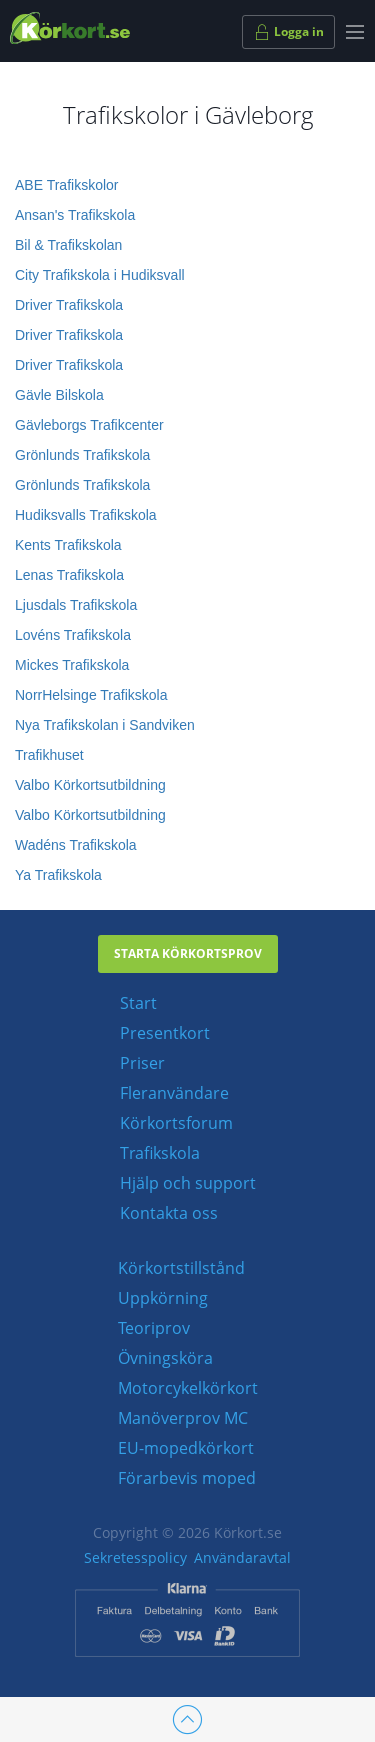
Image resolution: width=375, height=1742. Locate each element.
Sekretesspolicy (135, 1557)
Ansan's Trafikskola (75, 215)
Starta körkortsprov (188, 953)
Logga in (288, 32)
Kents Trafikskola (68, 545)
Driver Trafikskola (69, 305)
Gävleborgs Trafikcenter (89, 425)
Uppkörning (163, 1298)
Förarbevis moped (187, 1478)
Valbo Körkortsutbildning (90, 785)
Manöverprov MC (183, 1418)
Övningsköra (165, 1358)
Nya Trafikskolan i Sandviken (105, 725)
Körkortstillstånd (181, 1268)
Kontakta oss (169, 1213)
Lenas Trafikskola (69, 575)
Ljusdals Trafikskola (76, 605)
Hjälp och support (188, 1183)
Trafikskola (160, 1153)
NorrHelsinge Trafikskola (91, 695)
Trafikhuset (49, 755)
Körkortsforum (176, 1123)
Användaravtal (242, 1557)
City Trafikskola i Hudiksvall (100, 275)
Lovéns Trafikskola (73, 635)
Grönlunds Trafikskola (82, 455)
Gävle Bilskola (59, 395)
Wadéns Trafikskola (76, 845)
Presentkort (165, 1033)
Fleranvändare (174, 1093)
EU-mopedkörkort (186, 1448)
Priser (142, 1063)
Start (138, 1003)
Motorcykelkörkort (188, 1388)
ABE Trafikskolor (66, 185)
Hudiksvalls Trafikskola (86, 515)
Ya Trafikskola (58, 875)
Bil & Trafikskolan (68, 245)
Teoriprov (154, 1328)
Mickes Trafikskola (72, 665)
